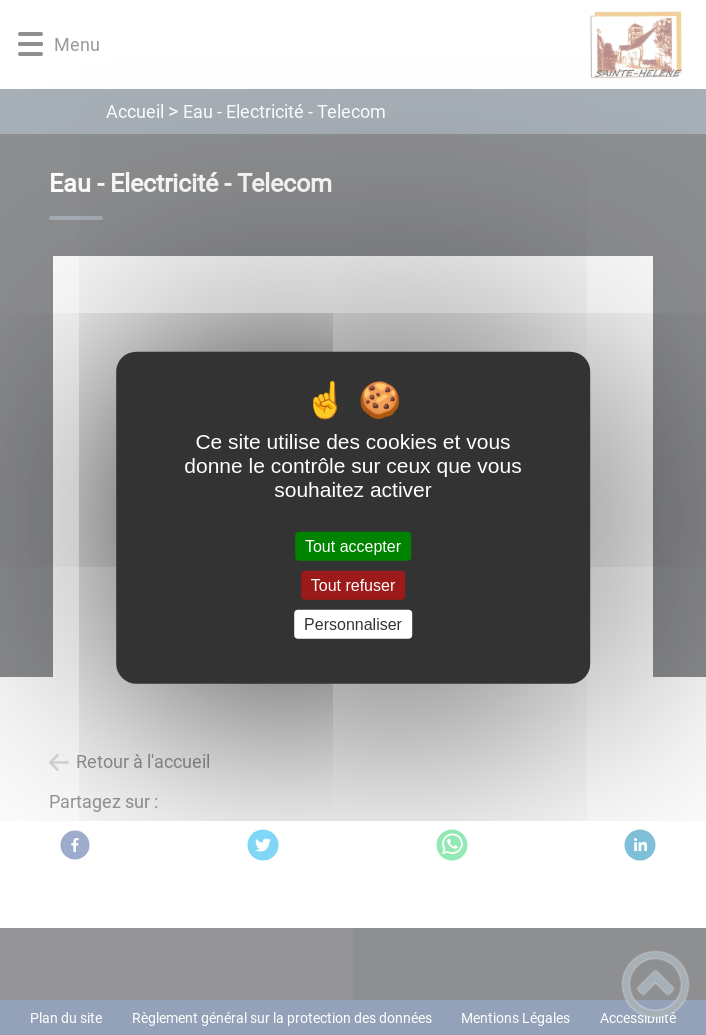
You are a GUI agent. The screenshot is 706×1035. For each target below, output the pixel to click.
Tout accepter (353, 545)
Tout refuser (353, 584)
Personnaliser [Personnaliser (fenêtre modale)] (353, 624)
